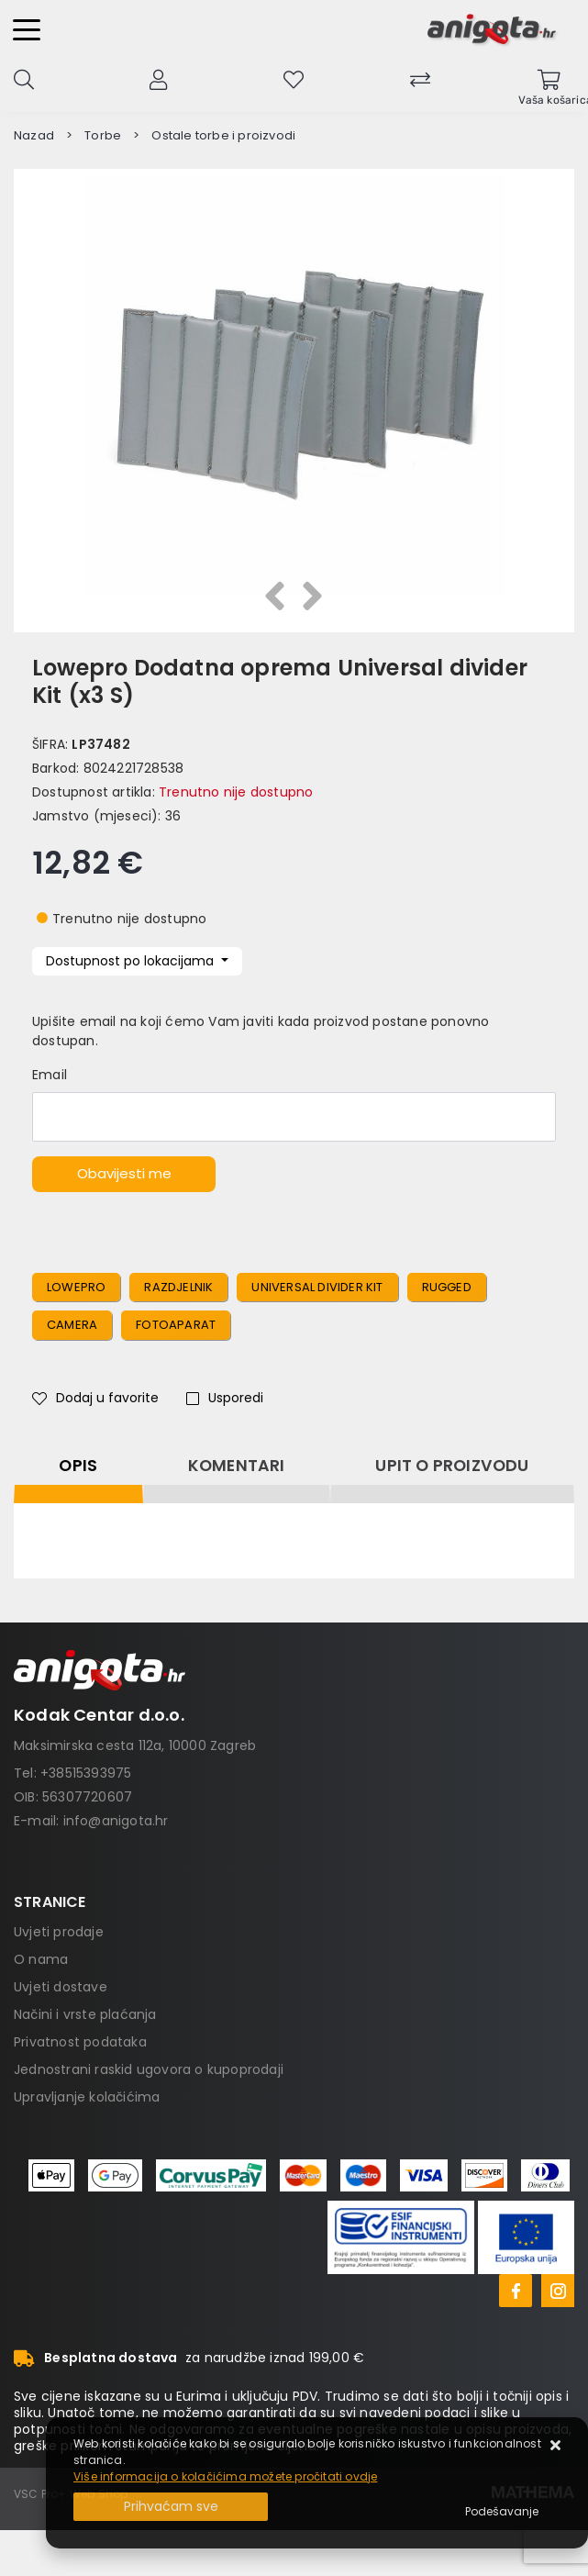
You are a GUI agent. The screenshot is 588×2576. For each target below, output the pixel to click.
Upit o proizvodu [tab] (451, 1466)
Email (49, 1074)
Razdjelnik (178, 1287)
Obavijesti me (124, 1173)
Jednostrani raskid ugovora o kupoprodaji (148, 2069)
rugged (447, 1287)
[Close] (170, 2506)
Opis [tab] (78, 1466)
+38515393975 (85, 1773)
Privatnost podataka (80, 2042)
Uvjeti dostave (60, 1987)
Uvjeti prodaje (59, 1932)
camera (72, 1324)
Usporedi (224, 1397)
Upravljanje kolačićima (87, 2097)
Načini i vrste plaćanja (85, 2014)
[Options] (501, 2512)
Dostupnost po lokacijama (131, 961)
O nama (41, 1959)
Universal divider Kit (317, 1287)
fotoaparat (176, 1324)
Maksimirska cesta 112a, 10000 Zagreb (135, 1745)
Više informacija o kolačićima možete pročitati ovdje (225, 2476)
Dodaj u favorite (95, 1397)
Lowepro (76, 1287)
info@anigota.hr (116, 1821)
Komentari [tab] (236, 1466)
